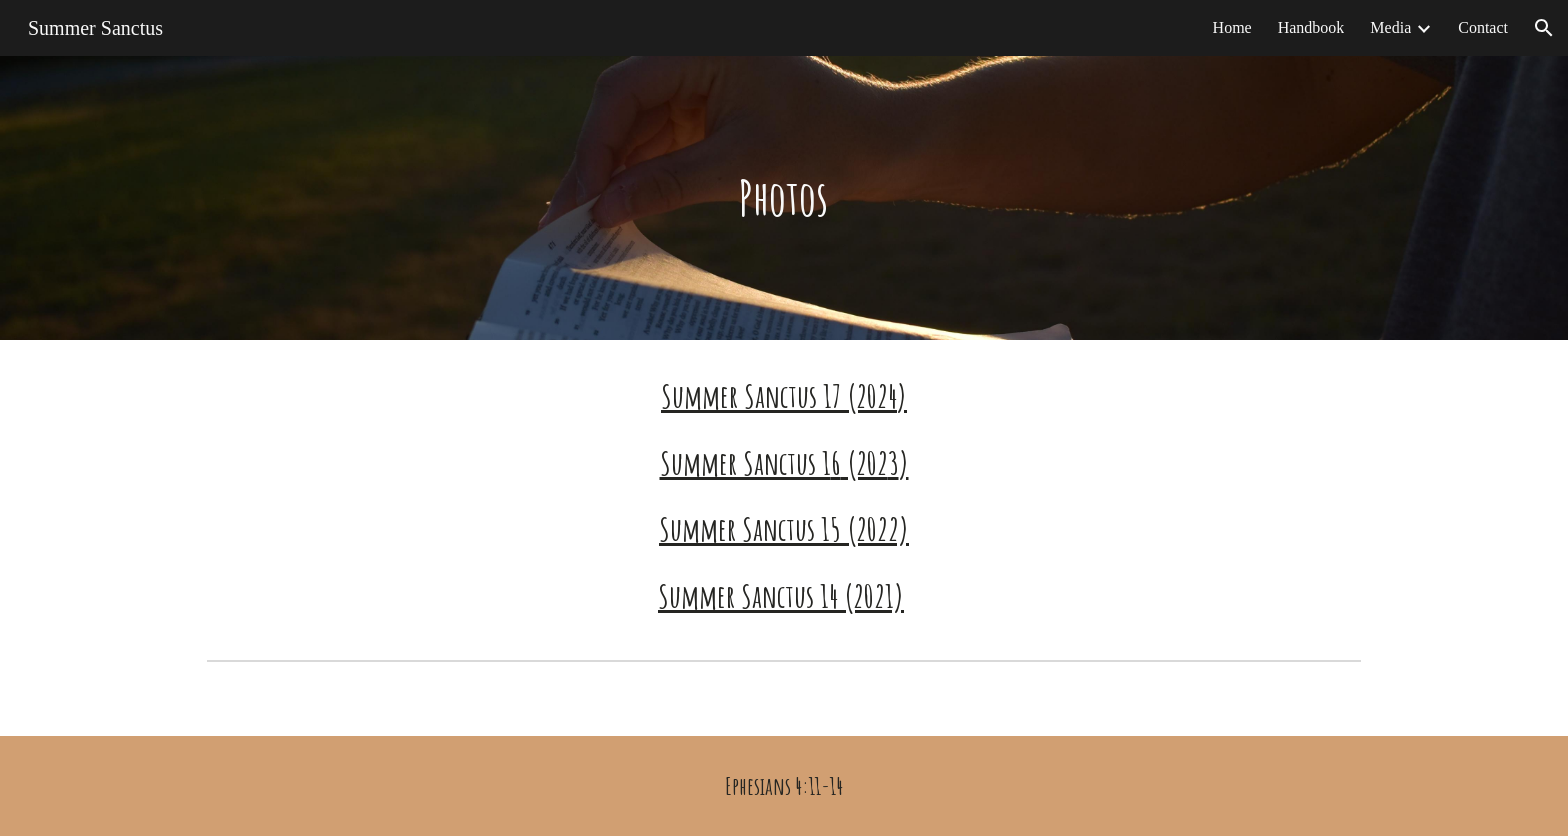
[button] (1544, 28)
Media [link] (1390, 27)
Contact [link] (1483, 27)
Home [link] (1232, 27)
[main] (784, 198)
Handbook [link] (1311, 27)
